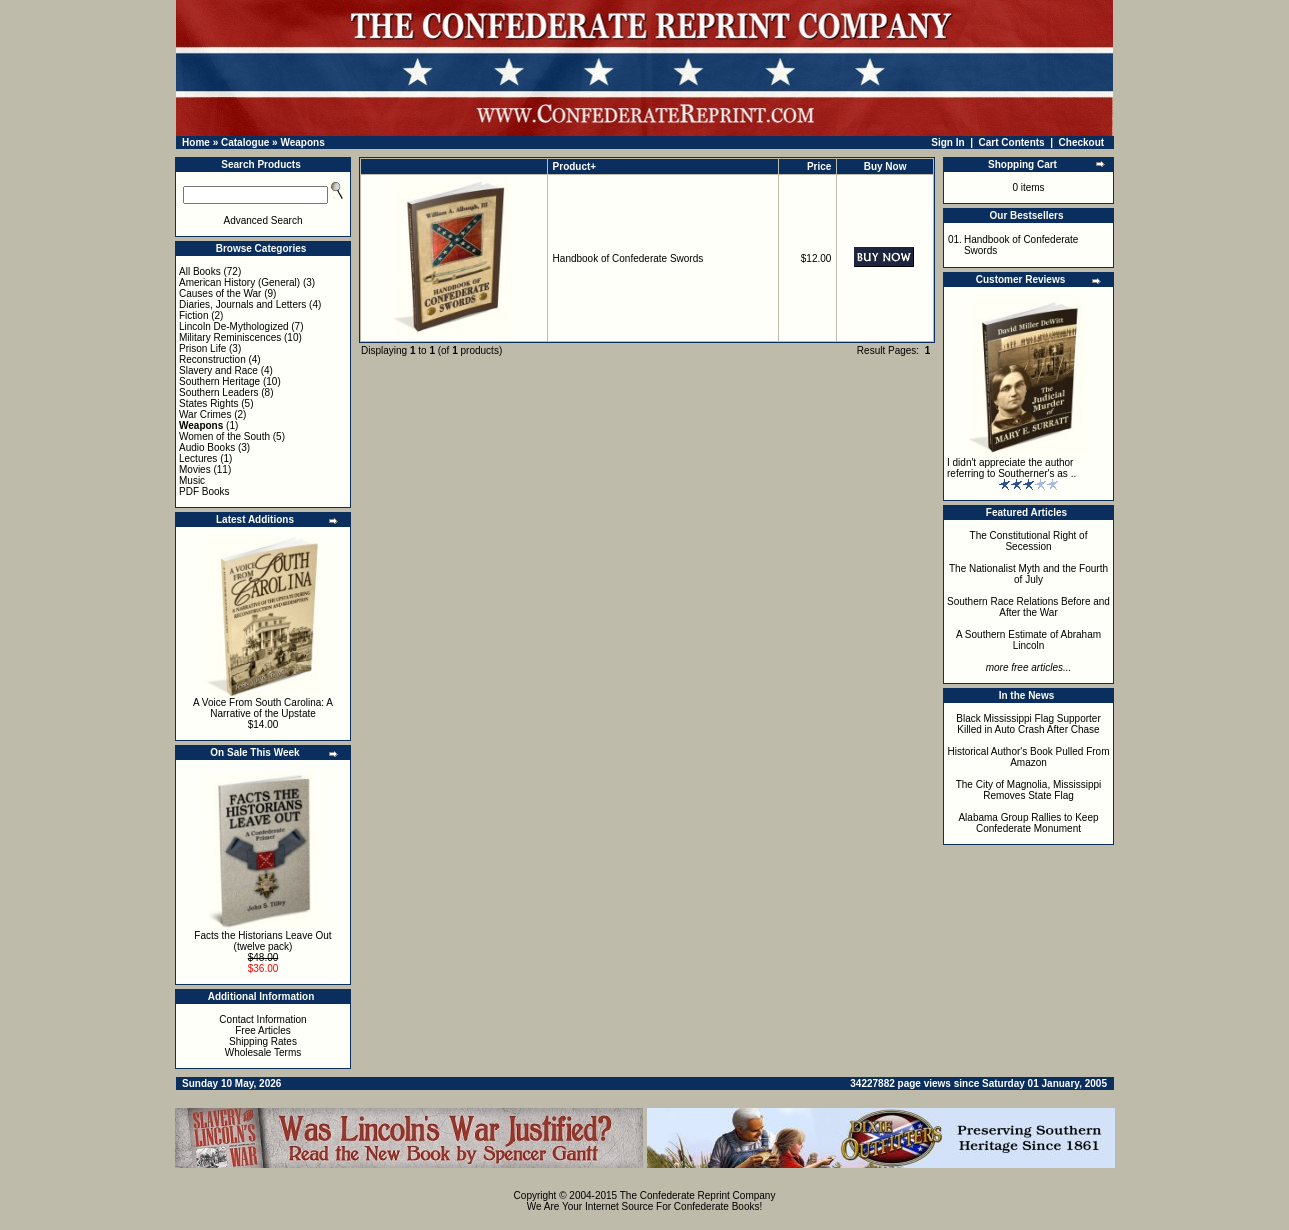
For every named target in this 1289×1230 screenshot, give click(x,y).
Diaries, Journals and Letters (242, 304)
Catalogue (245, 142)
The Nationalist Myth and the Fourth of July (1028, 574)
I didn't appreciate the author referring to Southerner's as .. (1011, 468)
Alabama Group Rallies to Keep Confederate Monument (1028, 823)
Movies (195, 469)
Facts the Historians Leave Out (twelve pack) (262, 941)
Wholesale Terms (263, 1052)
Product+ (575, 166)
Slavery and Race (218, 370)
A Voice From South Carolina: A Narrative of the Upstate (263, 708)
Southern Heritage (219, 381)
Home (196, 142)
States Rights (208, 403)
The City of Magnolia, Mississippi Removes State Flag (1029, 790)
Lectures (198, 458)
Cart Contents (1012, 142)
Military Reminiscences (230, 337)
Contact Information (262, 1019)
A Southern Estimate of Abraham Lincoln (1028, 640)
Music (192, 480)
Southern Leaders (219, 392)
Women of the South (224, 436)
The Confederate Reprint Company (698, 1195)
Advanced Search (263, 220)
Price (819, 166)
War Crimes (205, 414)
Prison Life (202, 348)
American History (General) (239, 282)
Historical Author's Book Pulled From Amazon (1029, 757)
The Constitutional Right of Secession (1029, 541)
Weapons (302, 142)
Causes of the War (220, 293)
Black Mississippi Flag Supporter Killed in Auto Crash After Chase (1028, 724)
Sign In (947, 142)
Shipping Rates (263, 1041)
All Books (200, 271)
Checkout (1082, 142)
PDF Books (204, 491)
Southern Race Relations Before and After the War (1028, 607)
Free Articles (263, 1030)
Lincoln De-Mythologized (234, 326)
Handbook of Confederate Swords (628, 258)
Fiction (193, 315)
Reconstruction (212, 359)
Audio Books (207, 447)
